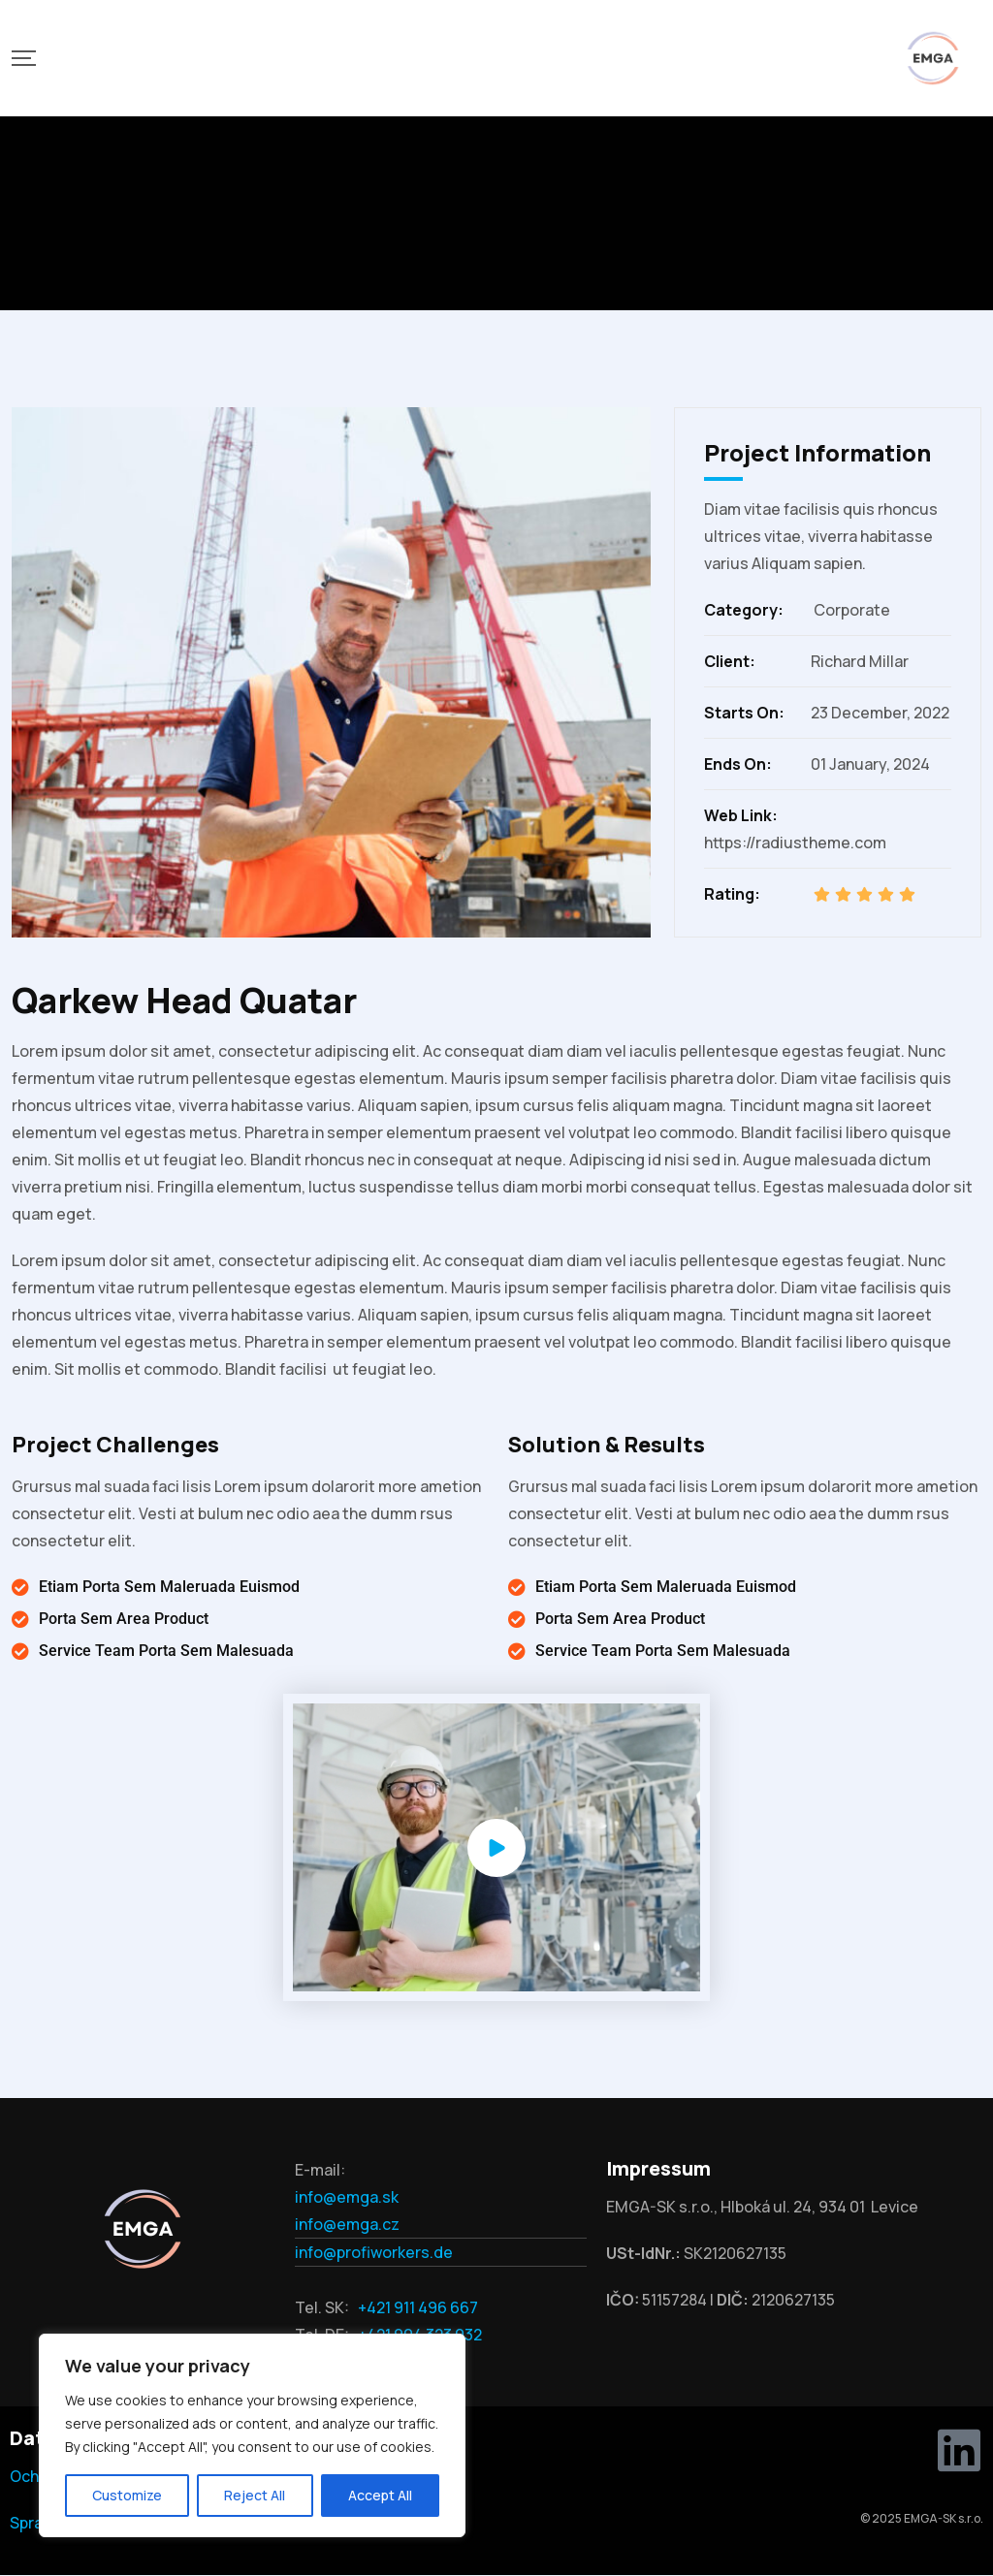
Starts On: (744, 712)
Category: (744, 609)
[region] (252, 2435)
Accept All (380, 2495)
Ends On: (738, 764)
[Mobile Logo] (932, 58)
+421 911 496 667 (418, 2307)
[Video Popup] (496, 1848)
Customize (127, 2495)
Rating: (732, 894)
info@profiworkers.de (374, 2252)
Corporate (852, 609)
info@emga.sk (347, 2197)
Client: (729, 661)
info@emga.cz (347, 2224)
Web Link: (741, 815)
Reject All (254, 2495)
